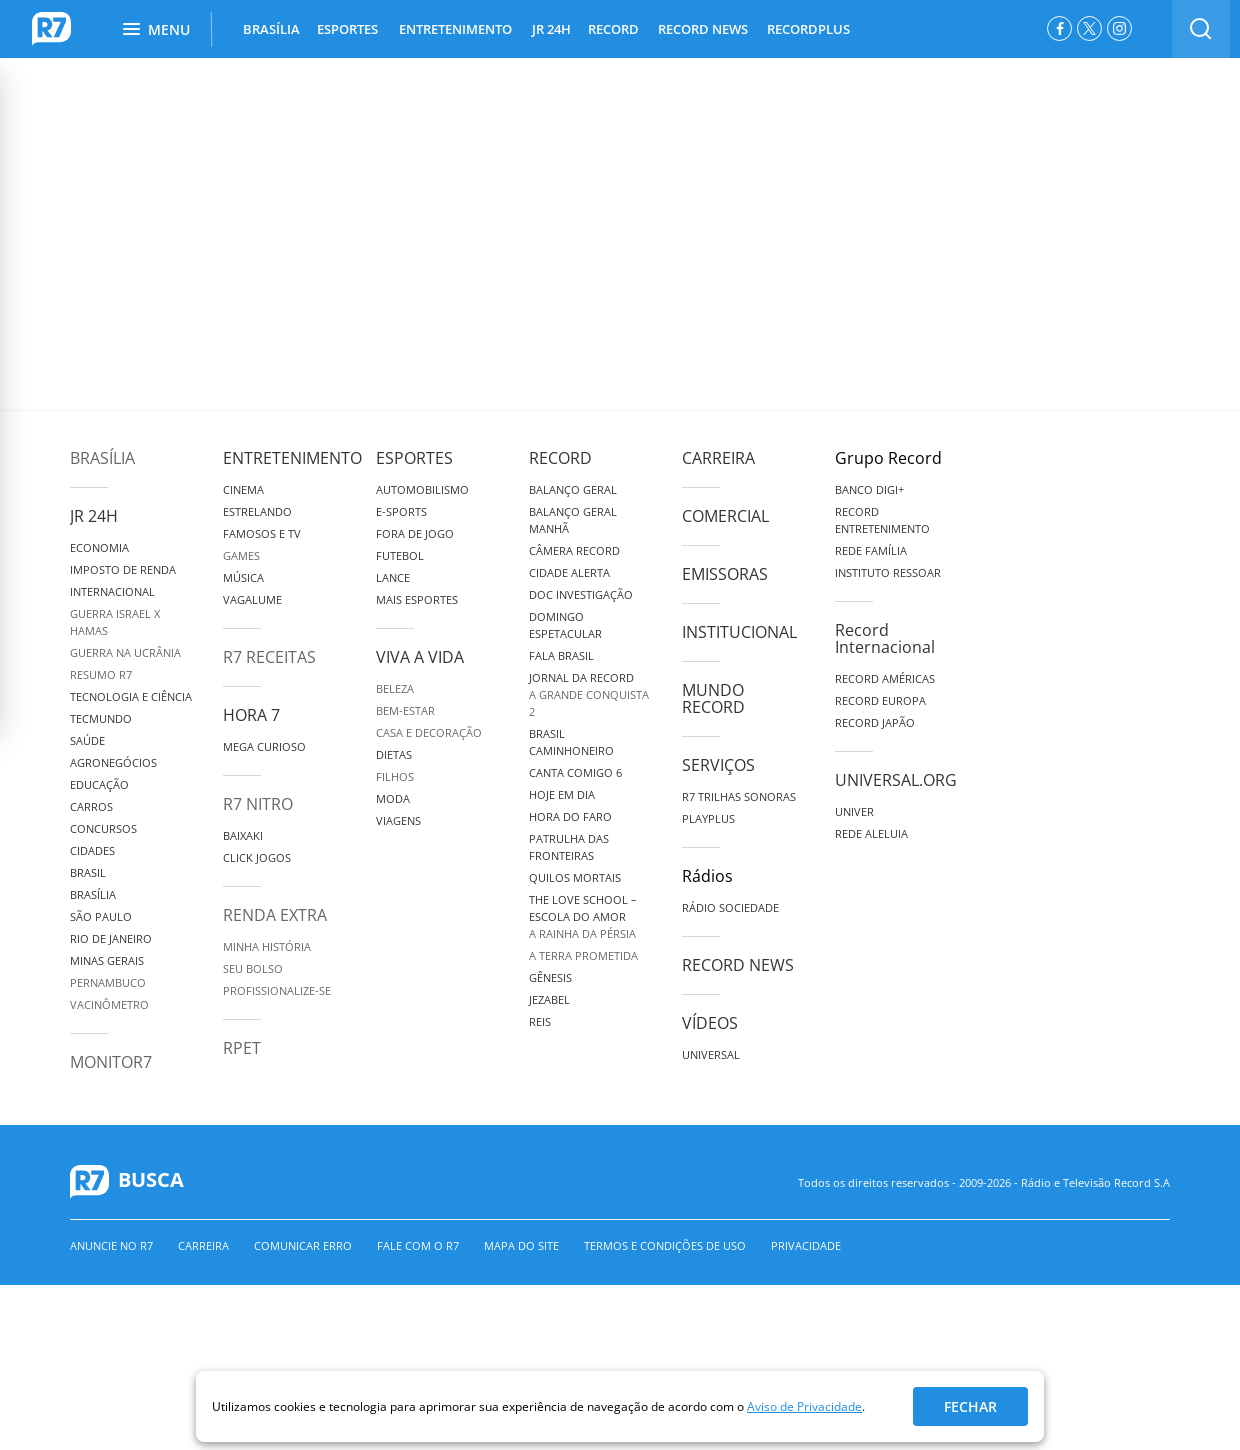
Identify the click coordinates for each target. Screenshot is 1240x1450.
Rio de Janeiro (111, 938)
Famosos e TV (262, 533)
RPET (242, 1048)
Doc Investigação (581, 594)
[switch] (1201, 29)
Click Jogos (257, 857)
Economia (99, 547)
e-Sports (401, 511)
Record (560, 458)
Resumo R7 (101, 674)
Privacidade (806, 1245)
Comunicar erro (303, 1245)
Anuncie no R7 (111, 1245)
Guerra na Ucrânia (125, 652)
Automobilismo (422, 489)
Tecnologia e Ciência (131, 696)
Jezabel (549, 999)
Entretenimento (292, 458)
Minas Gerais (107, 960)
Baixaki (243, 835)
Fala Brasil (561, 655)
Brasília (102, 458)
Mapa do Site (521, 1245)
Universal (711, 1054)
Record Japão (875, 722)
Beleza (395, 688)
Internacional (112, 591)
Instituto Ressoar (888, 572)
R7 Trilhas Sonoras (739, 796)
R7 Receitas (269, 657)
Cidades (92, 850)
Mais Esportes (417, 599)
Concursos (103, 828)
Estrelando (257, 511)
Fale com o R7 (418, 1245)
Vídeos (710, 1023)
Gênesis (550, 977)
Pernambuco (108, 982)
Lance (393, 577)
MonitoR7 (111, 1062)
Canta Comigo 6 (575, 772)
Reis (540, 1021)
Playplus (708, 818)
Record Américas (885, 678)
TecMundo (101, 718)
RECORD (613, 29)
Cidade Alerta (569, 572)
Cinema (243, 489)
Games (241, 555)
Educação (99, 784)
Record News (738, 965)
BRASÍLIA (271, 29)
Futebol (400, 555)
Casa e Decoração (429, 732)
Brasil (88, 872)
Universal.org (896, 780)
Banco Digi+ (869, 489)
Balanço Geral (573, 489)
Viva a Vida (420, 657)
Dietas (394, 754)
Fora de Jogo (415, 533)
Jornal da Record (581, 677)
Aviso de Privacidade (804, 1406)
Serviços (718, 765)
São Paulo (101, 916)
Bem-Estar (405, 710)
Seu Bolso (253, 968)
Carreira (718, 458)
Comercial (725, 516)
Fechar (970, 1406)
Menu (156, 29)
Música (243, 577)
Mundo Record (713, 698)
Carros (91, 806)
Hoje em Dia (562, 794)
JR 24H (551, 29)
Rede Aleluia (871, 833)
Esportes (414, 458)
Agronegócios (113, 762)
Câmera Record (574, 550)
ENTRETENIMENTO (455, 29)
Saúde (87, 740)
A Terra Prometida (583, 955)
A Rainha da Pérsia (582, 933)
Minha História (267, 946)
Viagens (398, 820)
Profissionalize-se (277, 990)
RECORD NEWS (703, 29)
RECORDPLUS (808, 29)
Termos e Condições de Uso (665, 1245)
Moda (393, 798)
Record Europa (880, 700)
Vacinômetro (109, 1004)
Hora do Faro (570, 816)
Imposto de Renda (123, 569)
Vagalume (252, 599)
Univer (854, 811)
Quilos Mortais (575, 877)
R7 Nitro (258, 804)
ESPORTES (347, 29)
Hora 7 (251, 715)
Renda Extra (275, 915)
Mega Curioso (264, 746)
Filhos (395, 776)
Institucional (739, 632)
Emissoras (725, 574)
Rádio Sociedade (730, 907)
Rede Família (871, 550)
